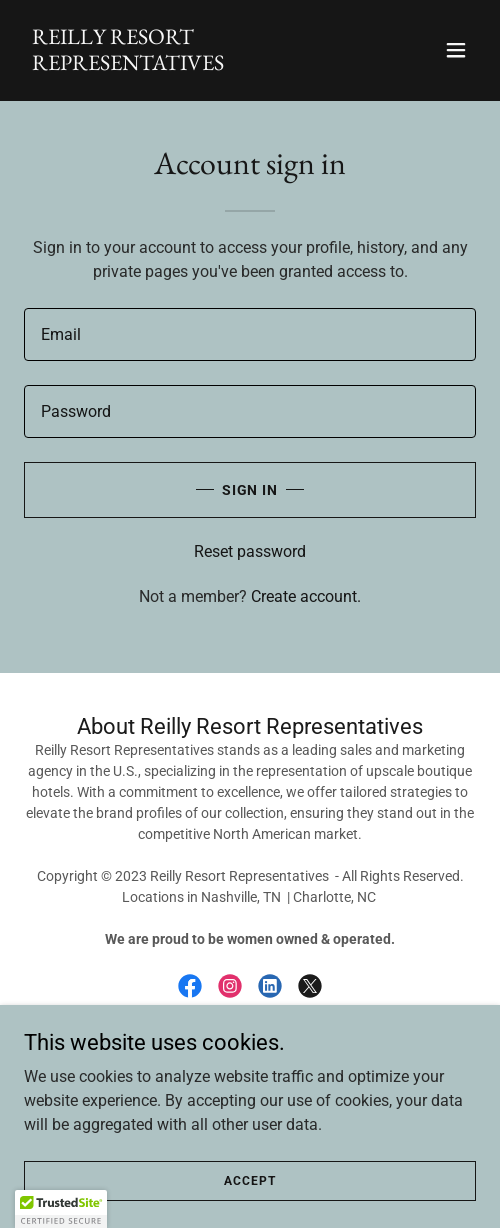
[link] (182, 64)
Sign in (250, 490)
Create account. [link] (306, 596)
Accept (249, 1180)
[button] (456, 50)
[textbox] (250, 334)
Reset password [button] (250, 551)
